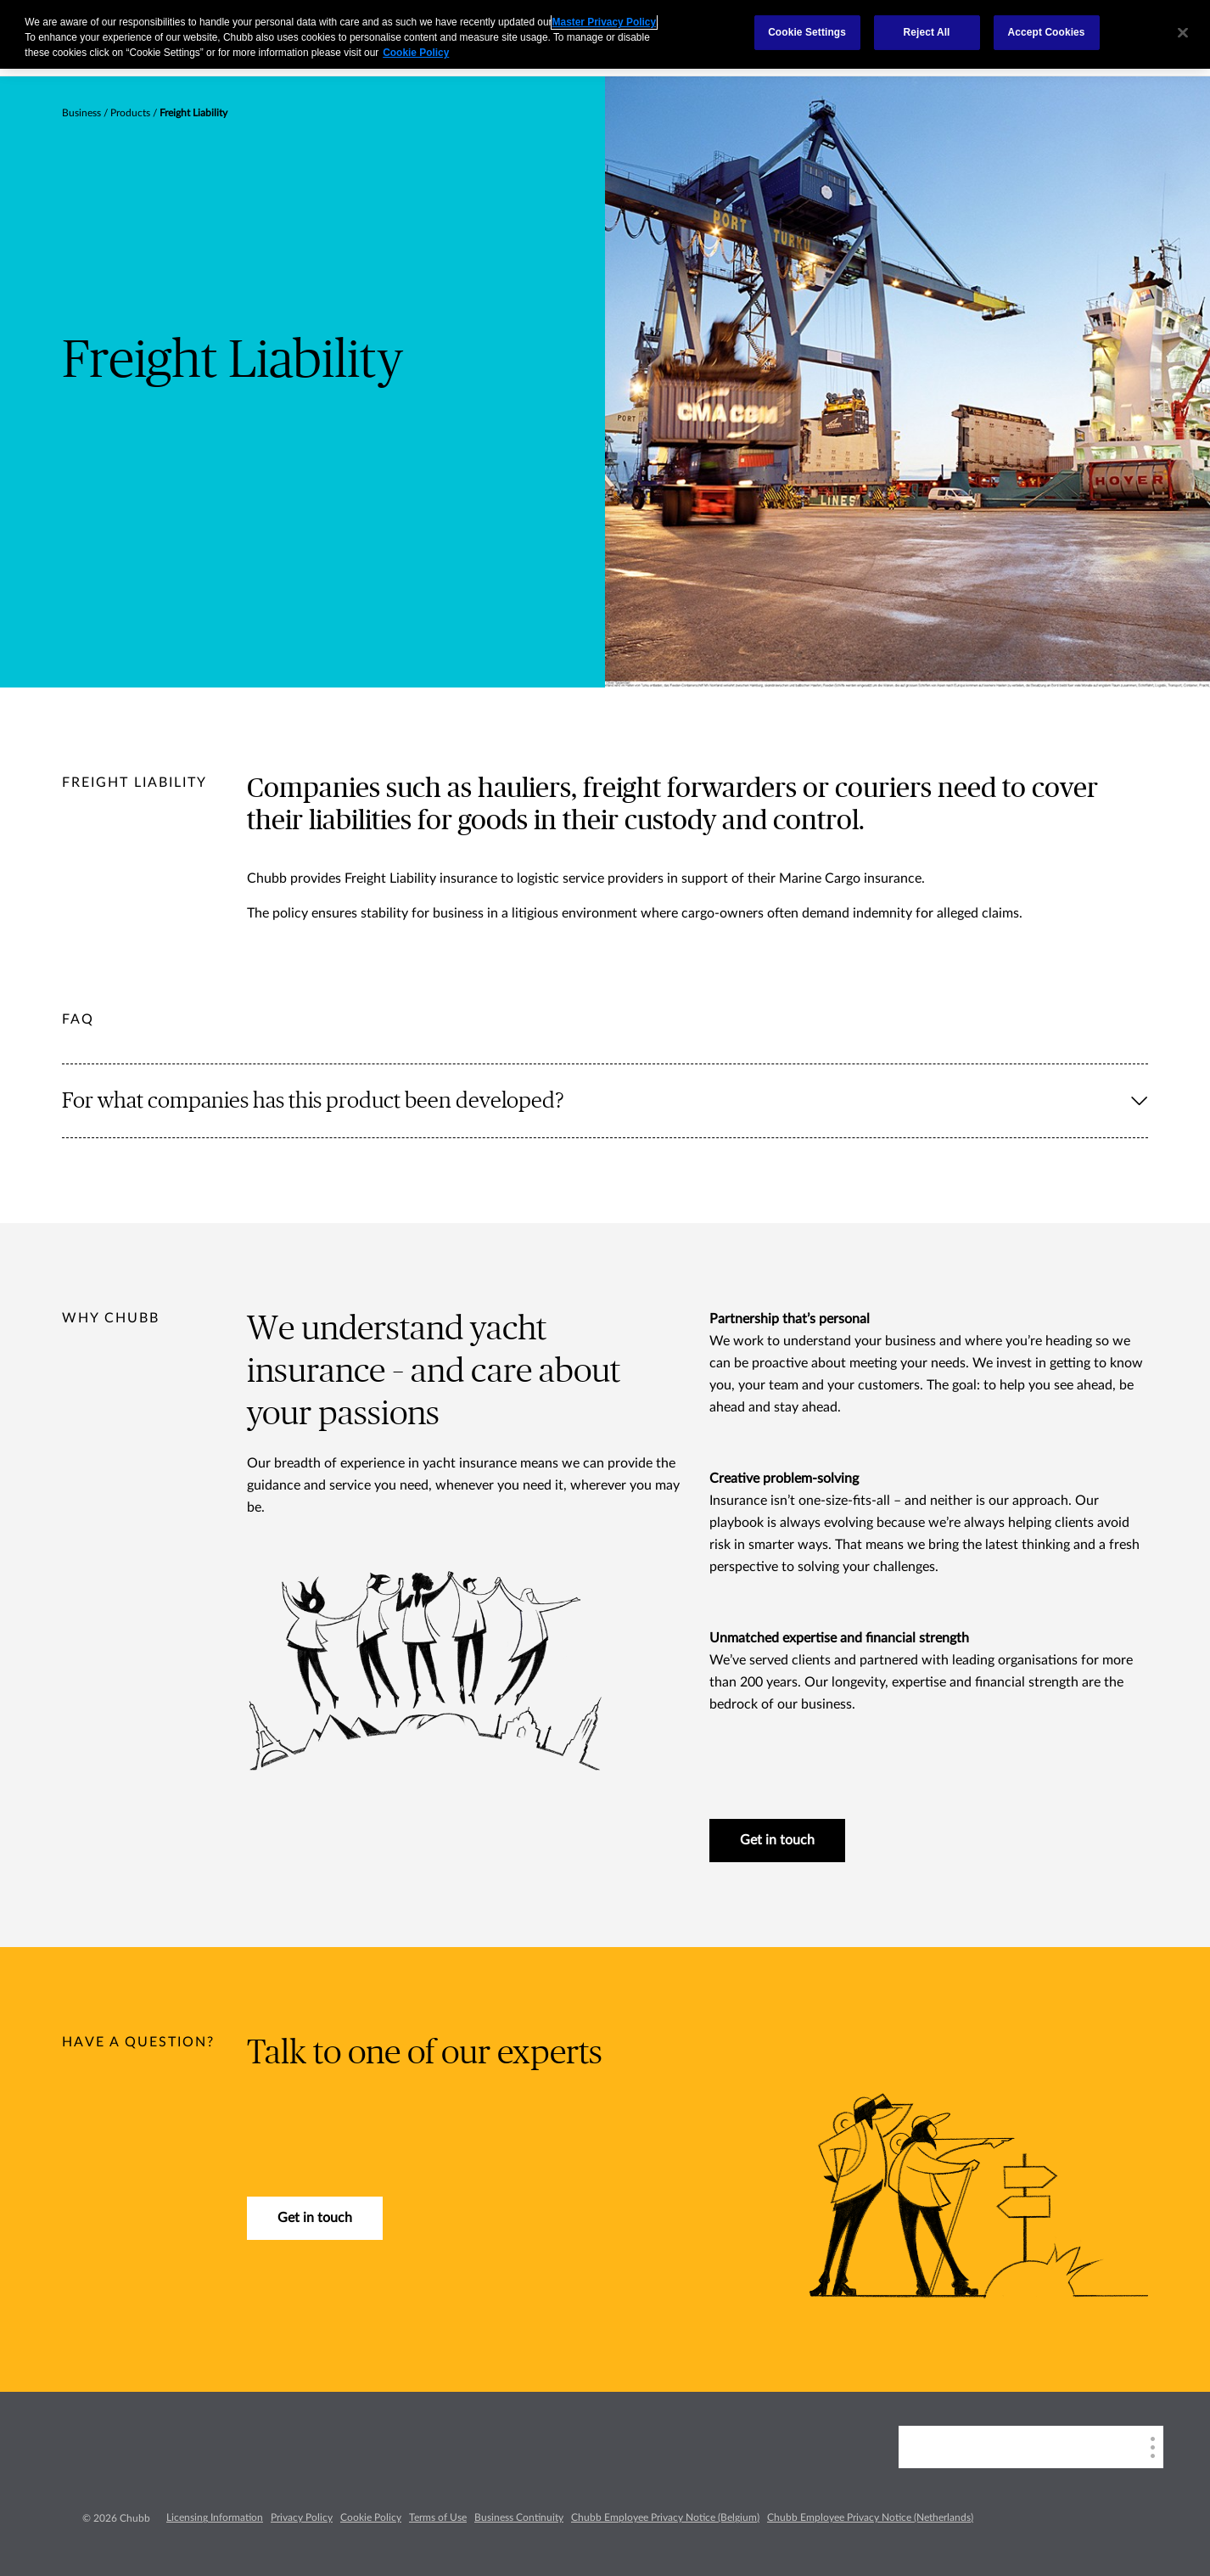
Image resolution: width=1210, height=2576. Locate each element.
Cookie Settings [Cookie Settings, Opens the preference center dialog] (807, 32)
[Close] (1183, 32)
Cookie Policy (370, 2517)
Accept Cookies (1046, 32)
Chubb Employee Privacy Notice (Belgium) (665, 2517)
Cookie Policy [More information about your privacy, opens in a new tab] (416, 53)
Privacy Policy (302, 2517)
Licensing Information (214, 2517)
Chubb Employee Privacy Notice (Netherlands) (870, 2517)
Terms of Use (438, 2517)
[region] (605, 34)
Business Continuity (518, 2517)
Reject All (927, 32)
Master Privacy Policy (604, 22)
